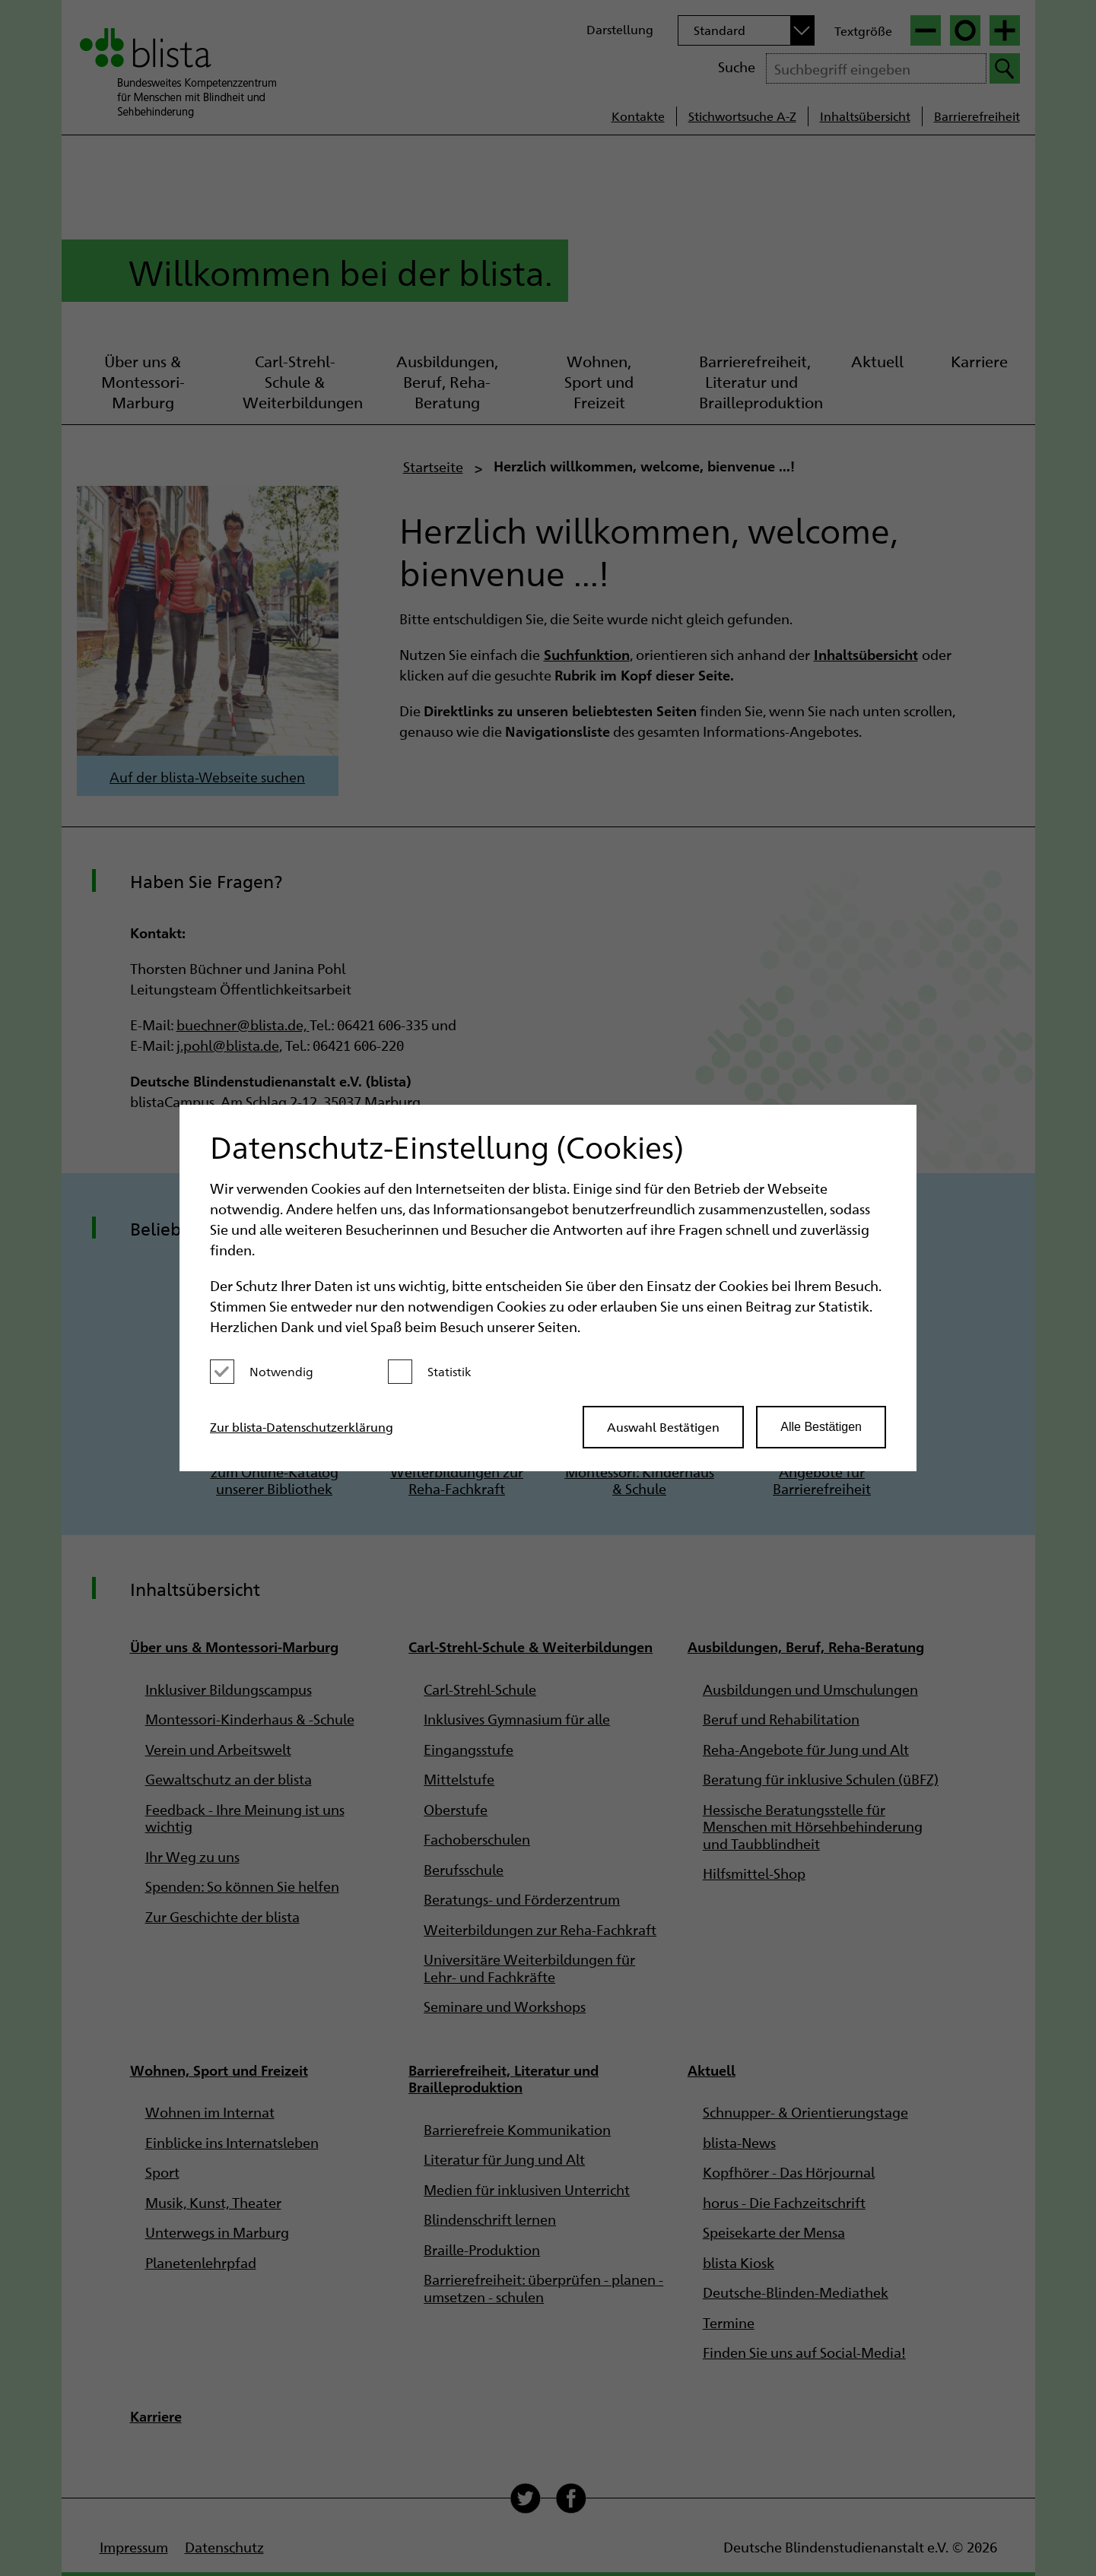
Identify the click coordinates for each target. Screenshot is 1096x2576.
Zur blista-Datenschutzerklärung (301, 1427)
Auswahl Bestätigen (663, 1427)
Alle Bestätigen (821, 1426)
